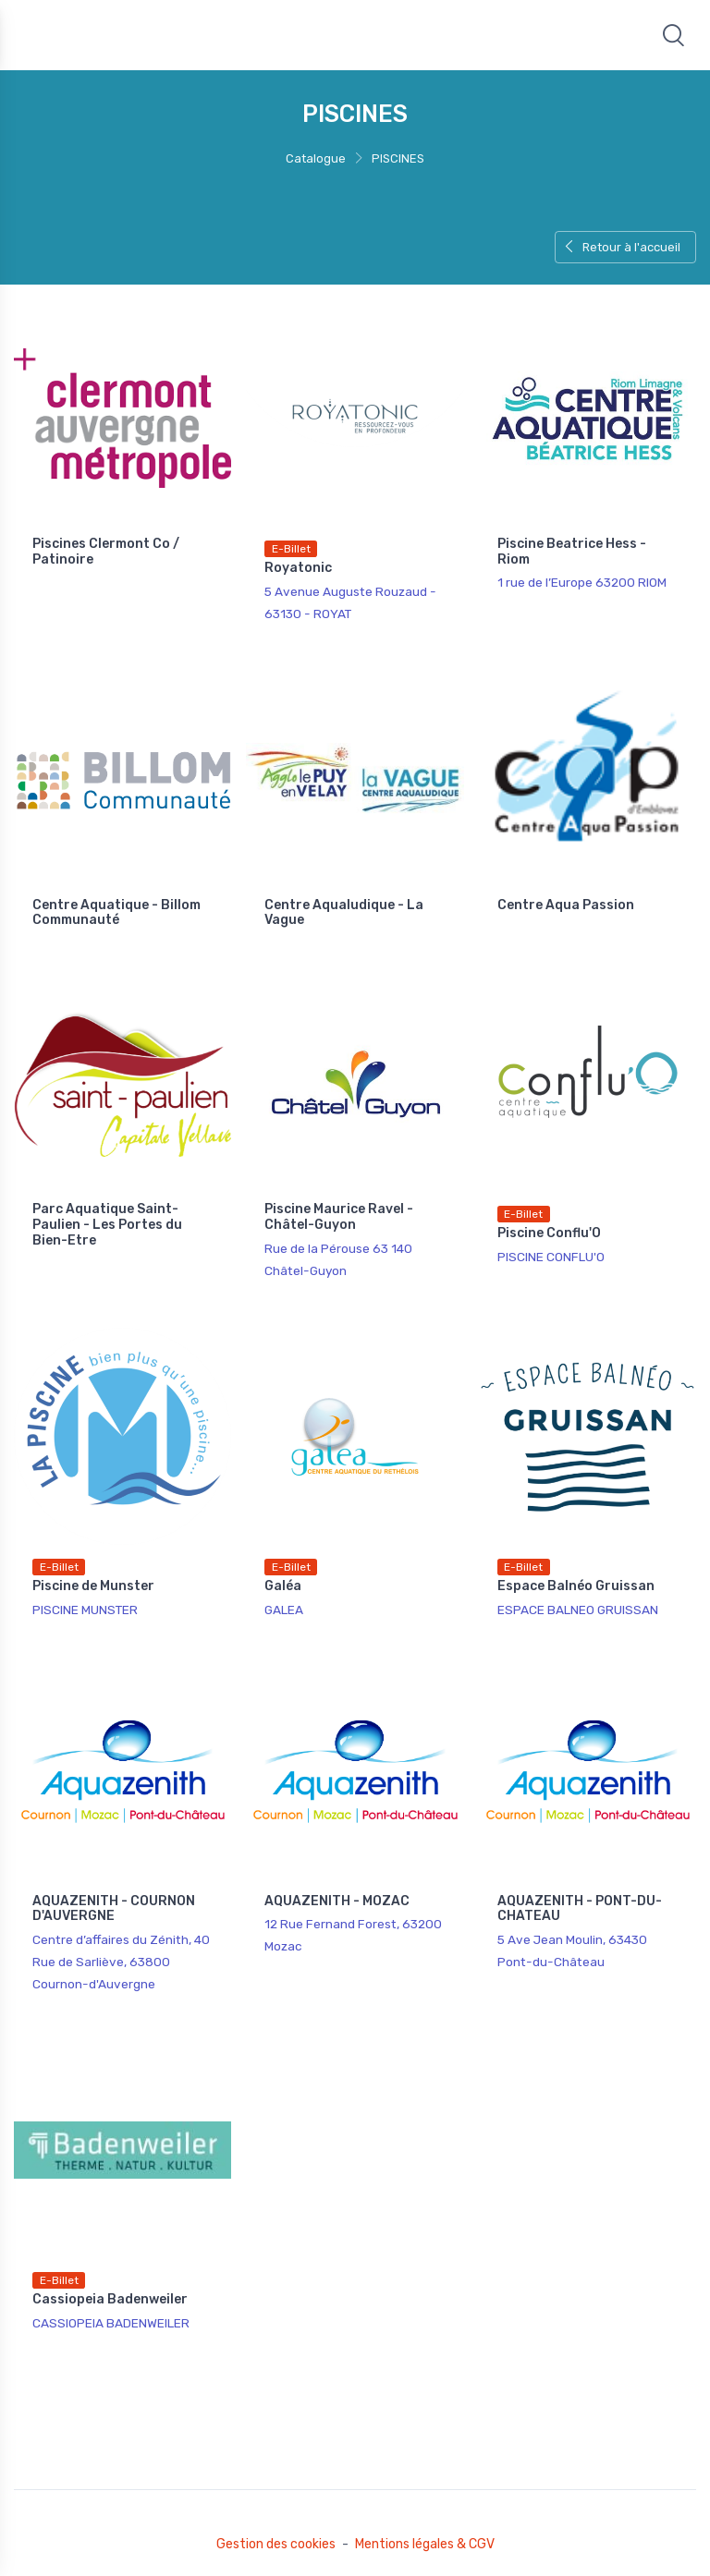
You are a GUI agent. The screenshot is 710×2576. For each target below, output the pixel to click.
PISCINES (398, 158)
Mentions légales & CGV (425, 2544)
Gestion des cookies (276, 2544)
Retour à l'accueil (621, 247)
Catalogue (316, 158)
